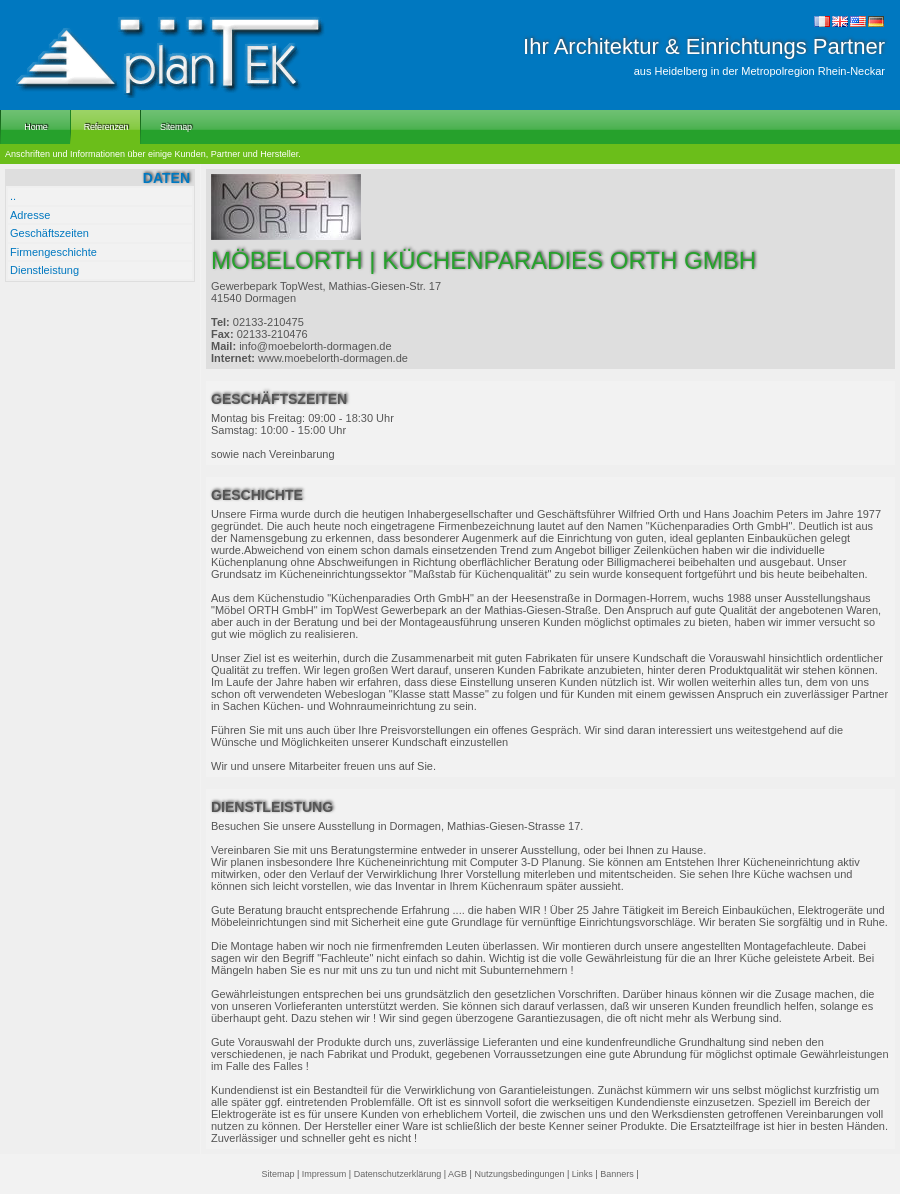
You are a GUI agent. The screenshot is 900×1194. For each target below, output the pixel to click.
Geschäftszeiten (49, 233)
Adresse (30, 215)
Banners (617, 1174)
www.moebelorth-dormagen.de (333, 358)
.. (13, 196)
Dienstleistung (44, 270)
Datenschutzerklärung (398, 1174)
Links (582, 1174)
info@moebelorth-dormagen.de (315, 346)
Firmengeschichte (53, 252)
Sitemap (277, 1174)
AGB (457, 1174)
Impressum (324, 1174)
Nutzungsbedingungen (519, 1174)
